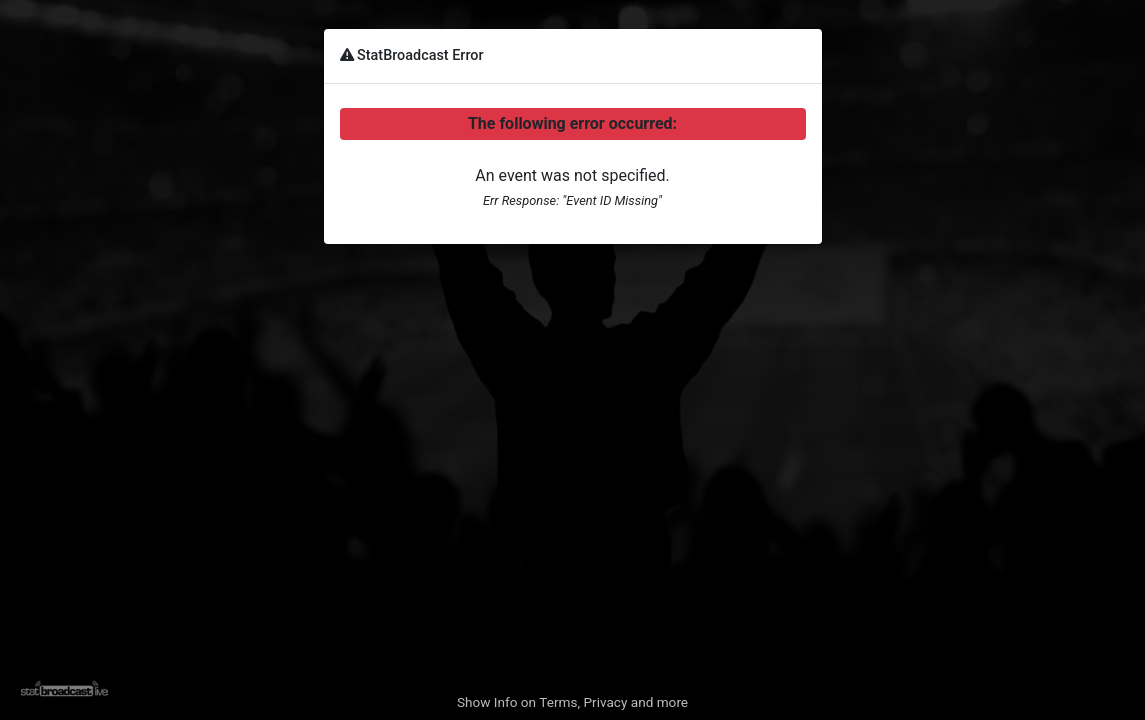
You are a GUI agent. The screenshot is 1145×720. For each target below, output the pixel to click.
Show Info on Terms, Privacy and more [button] (572, 702)
